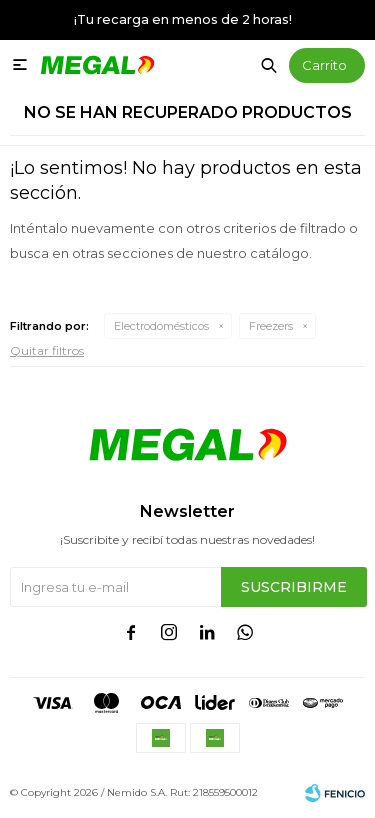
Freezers (271, 326)
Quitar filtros (47, 350)
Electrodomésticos (161, 326)
